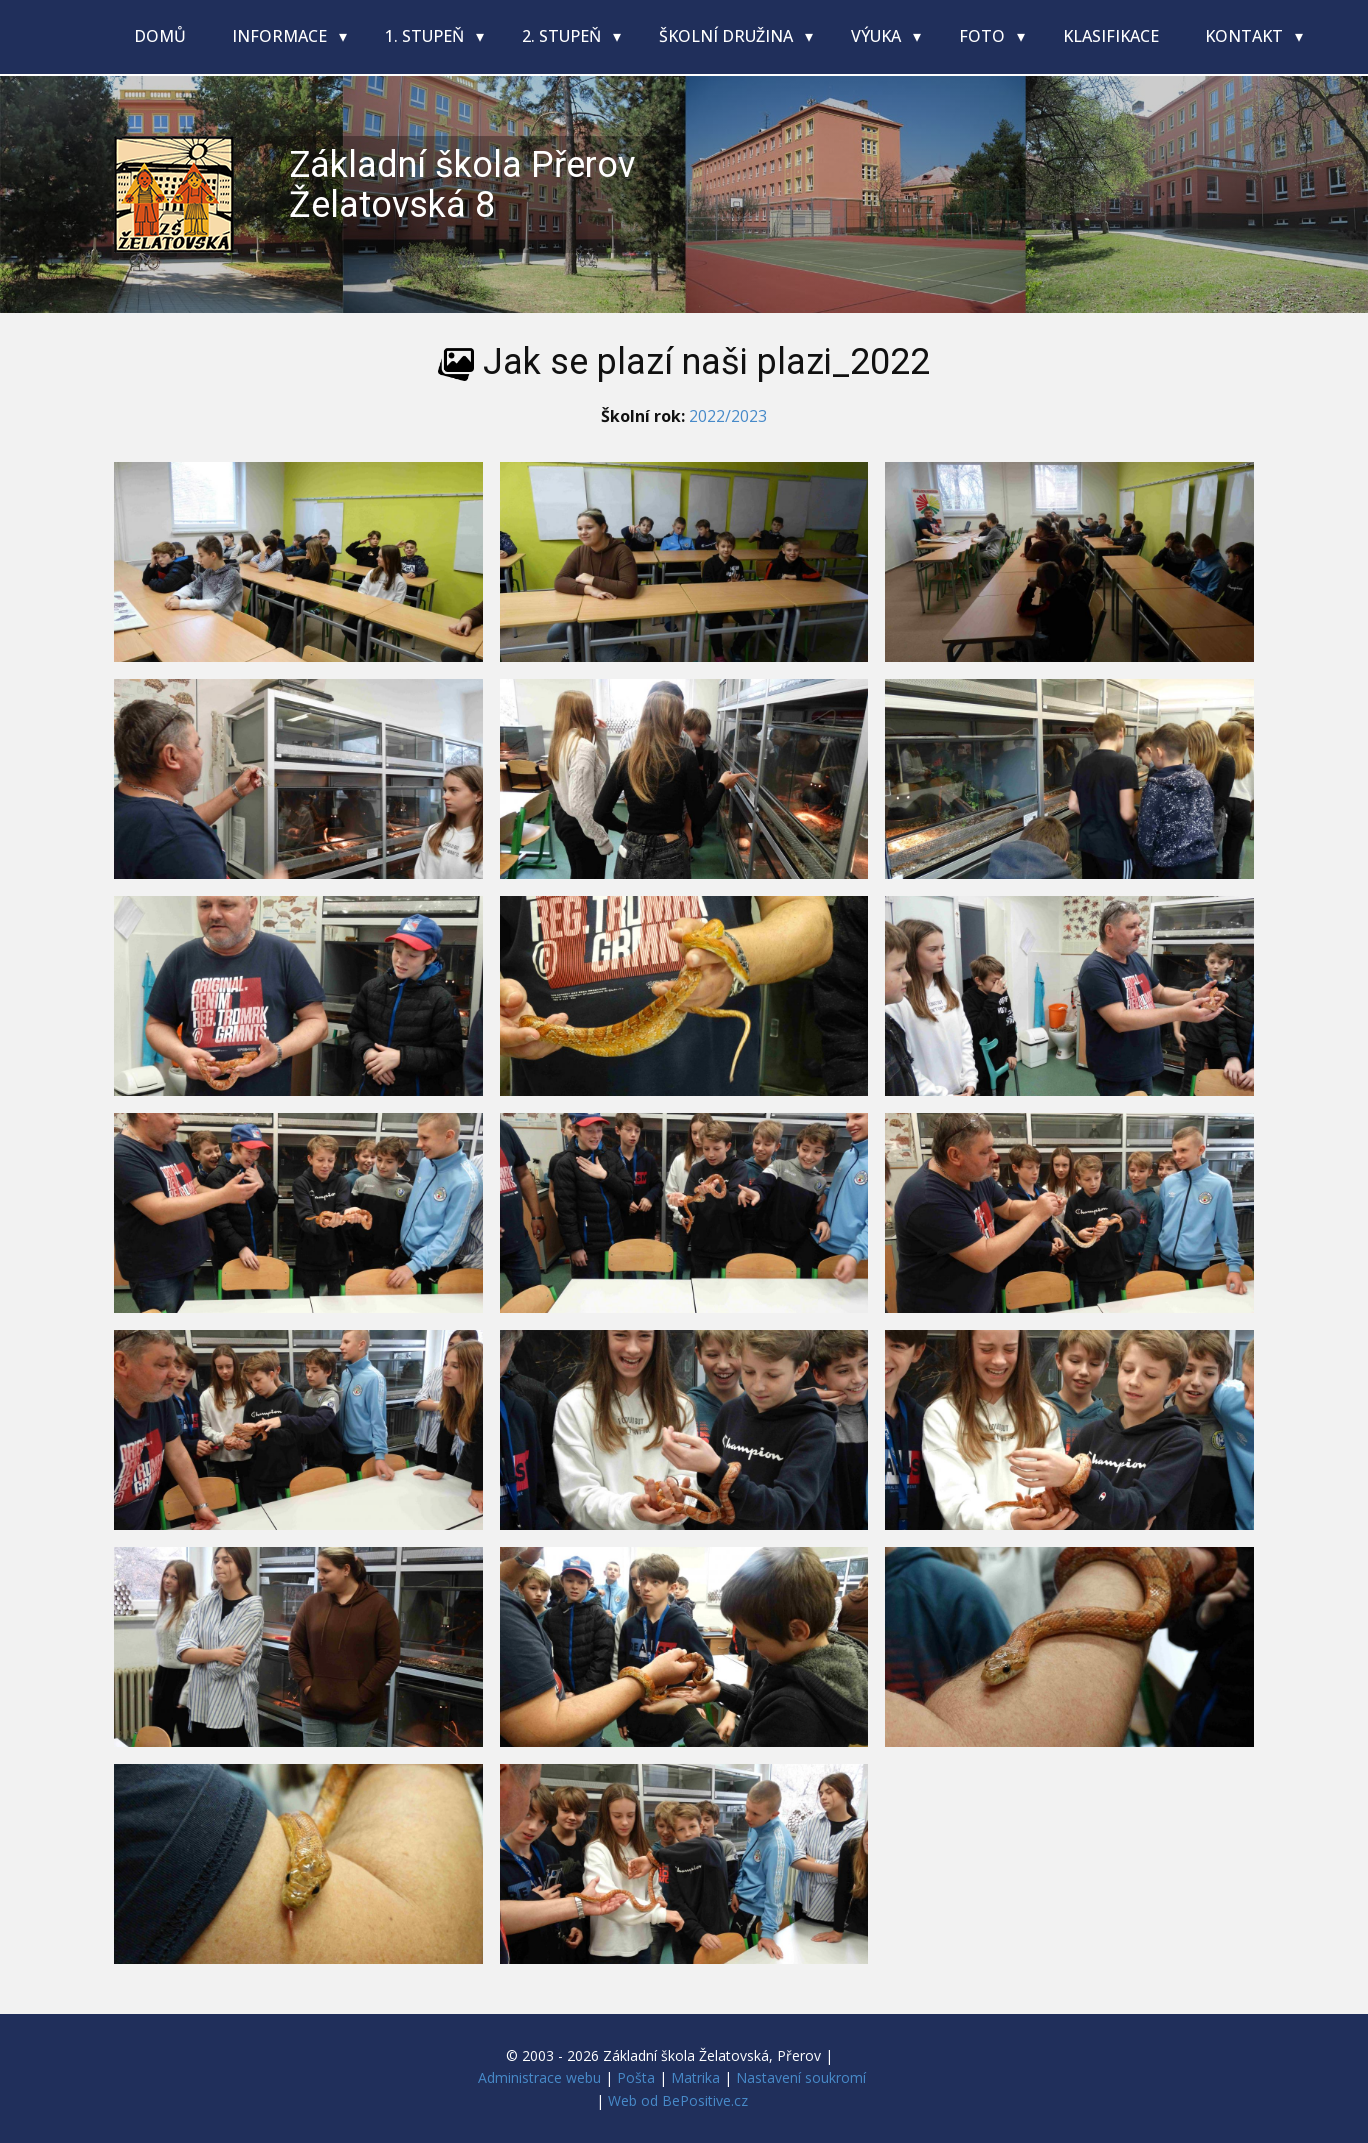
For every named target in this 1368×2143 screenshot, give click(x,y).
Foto (984, 36)
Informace (281, 36)
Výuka (878, 36)
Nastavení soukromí (801, 2077)
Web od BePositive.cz (678, 2100)
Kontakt (1246, 36)
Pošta (636, 2077)
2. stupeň (563, 36)
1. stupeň (426, 36)
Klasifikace (1111, 36)
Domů (160, 36)
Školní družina (728, 36)
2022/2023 (728, 416)
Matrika (695, 2077)
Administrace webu (539, 2077)
